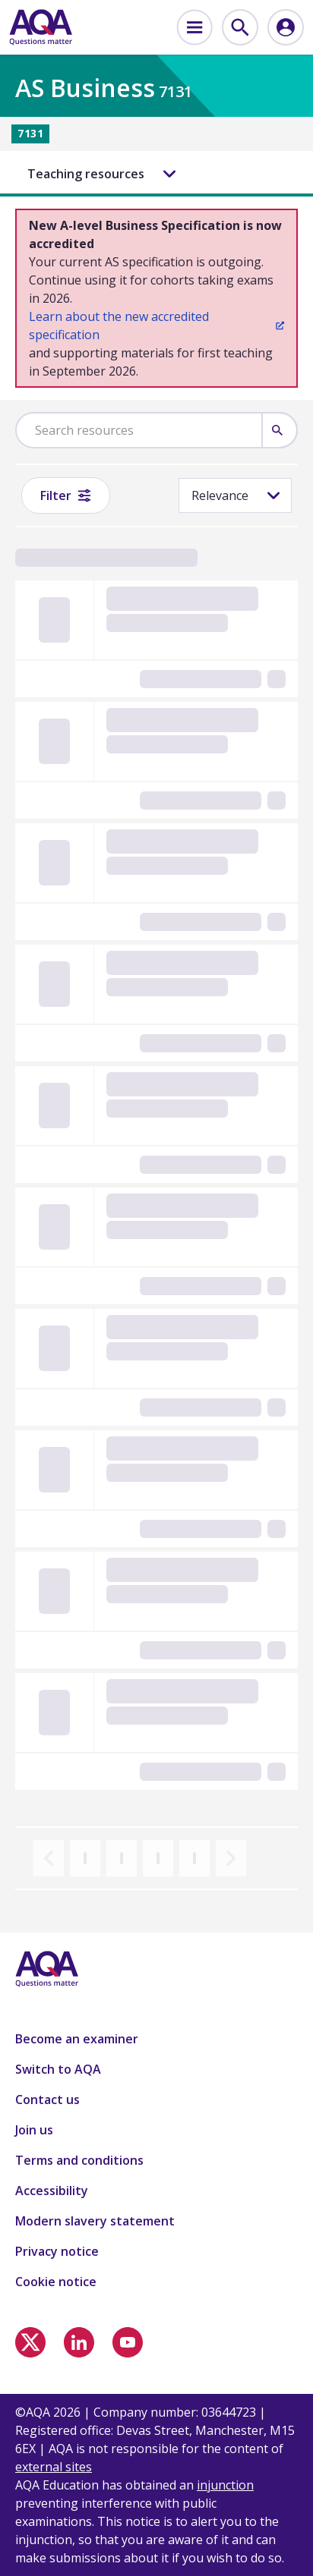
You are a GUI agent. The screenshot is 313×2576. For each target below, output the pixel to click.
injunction (225, 2485)
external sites (53, 2466)
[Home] (40, 27)
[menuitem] (194, 27)
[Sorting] (235, 495)
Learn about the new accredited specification (156, 325)
